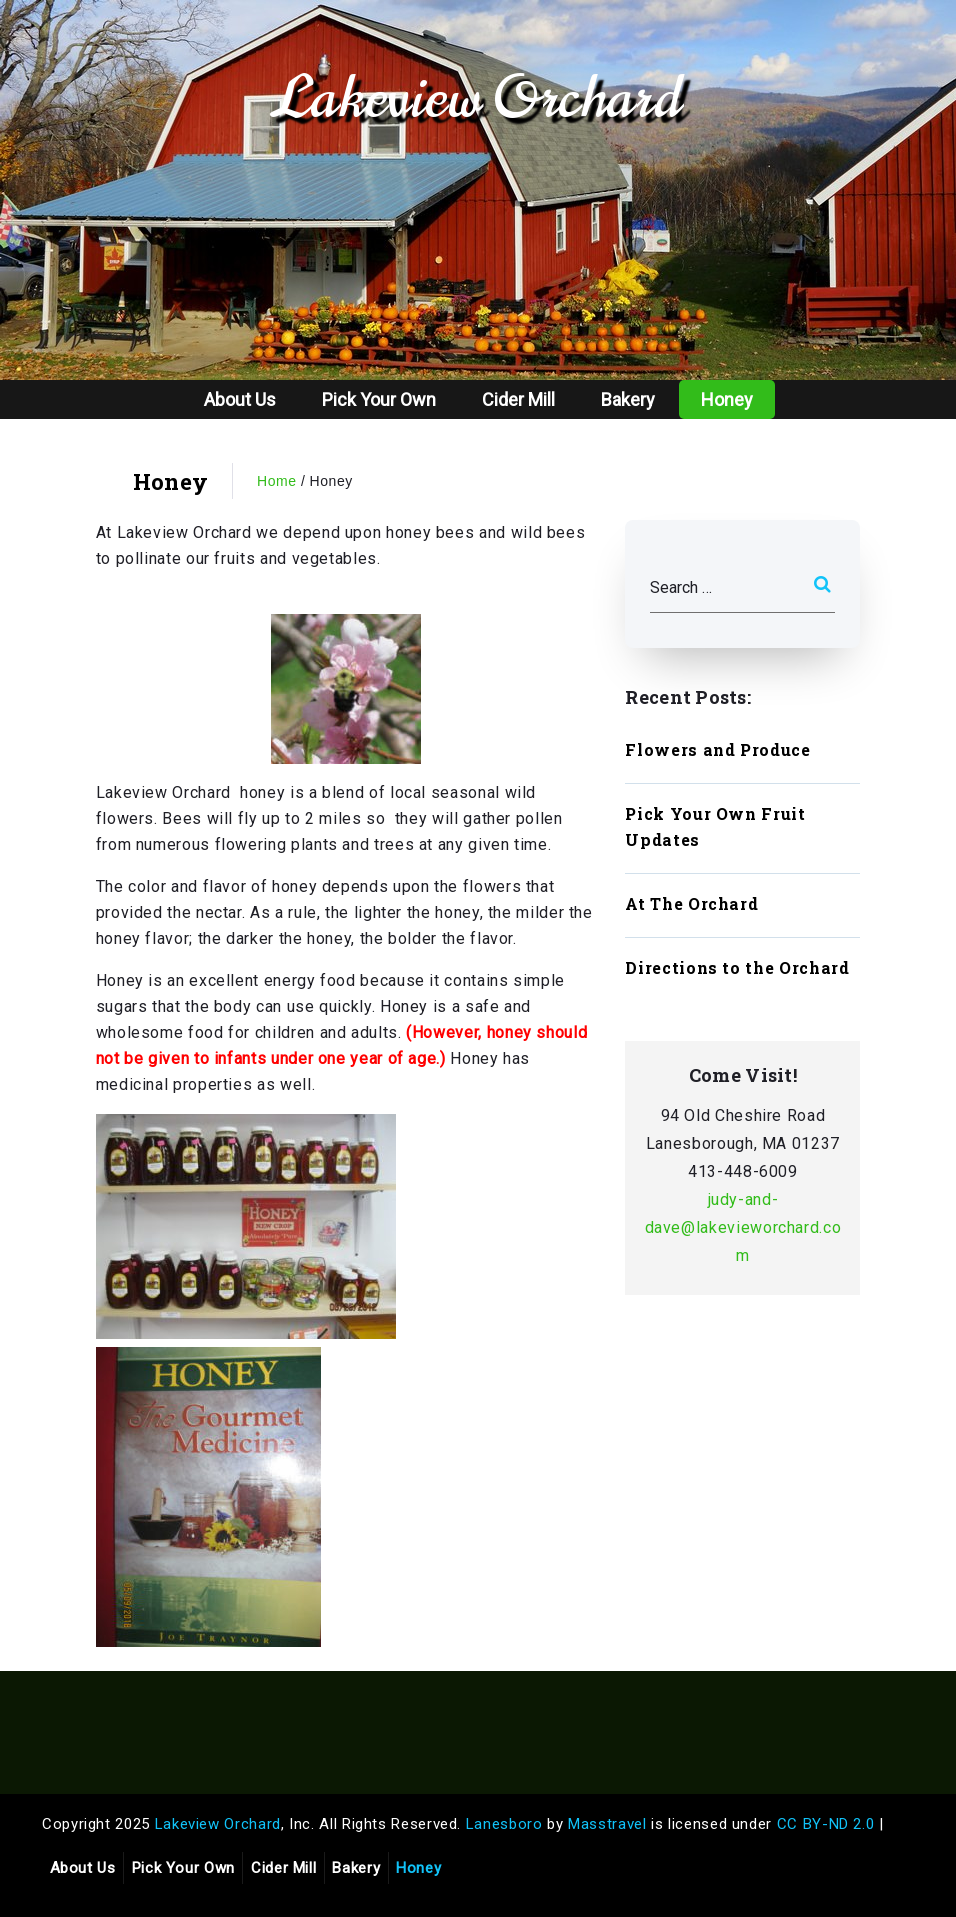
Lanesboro (504, 1824)
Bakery (628, 399)
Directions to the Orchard (737, 967)
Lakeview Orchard (477, 98)
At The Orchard (691, 903)
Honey (727, 399)
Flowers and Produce (717, 749)
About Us (240, 399)
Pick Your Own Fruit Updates (715, 826)
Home (277, 481)
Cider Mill (518, 399)
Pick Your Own (379, 399)
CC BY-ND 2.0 (826, 1824)
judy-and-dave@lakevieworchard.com (743, 1227)
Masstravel (607, 1824)
